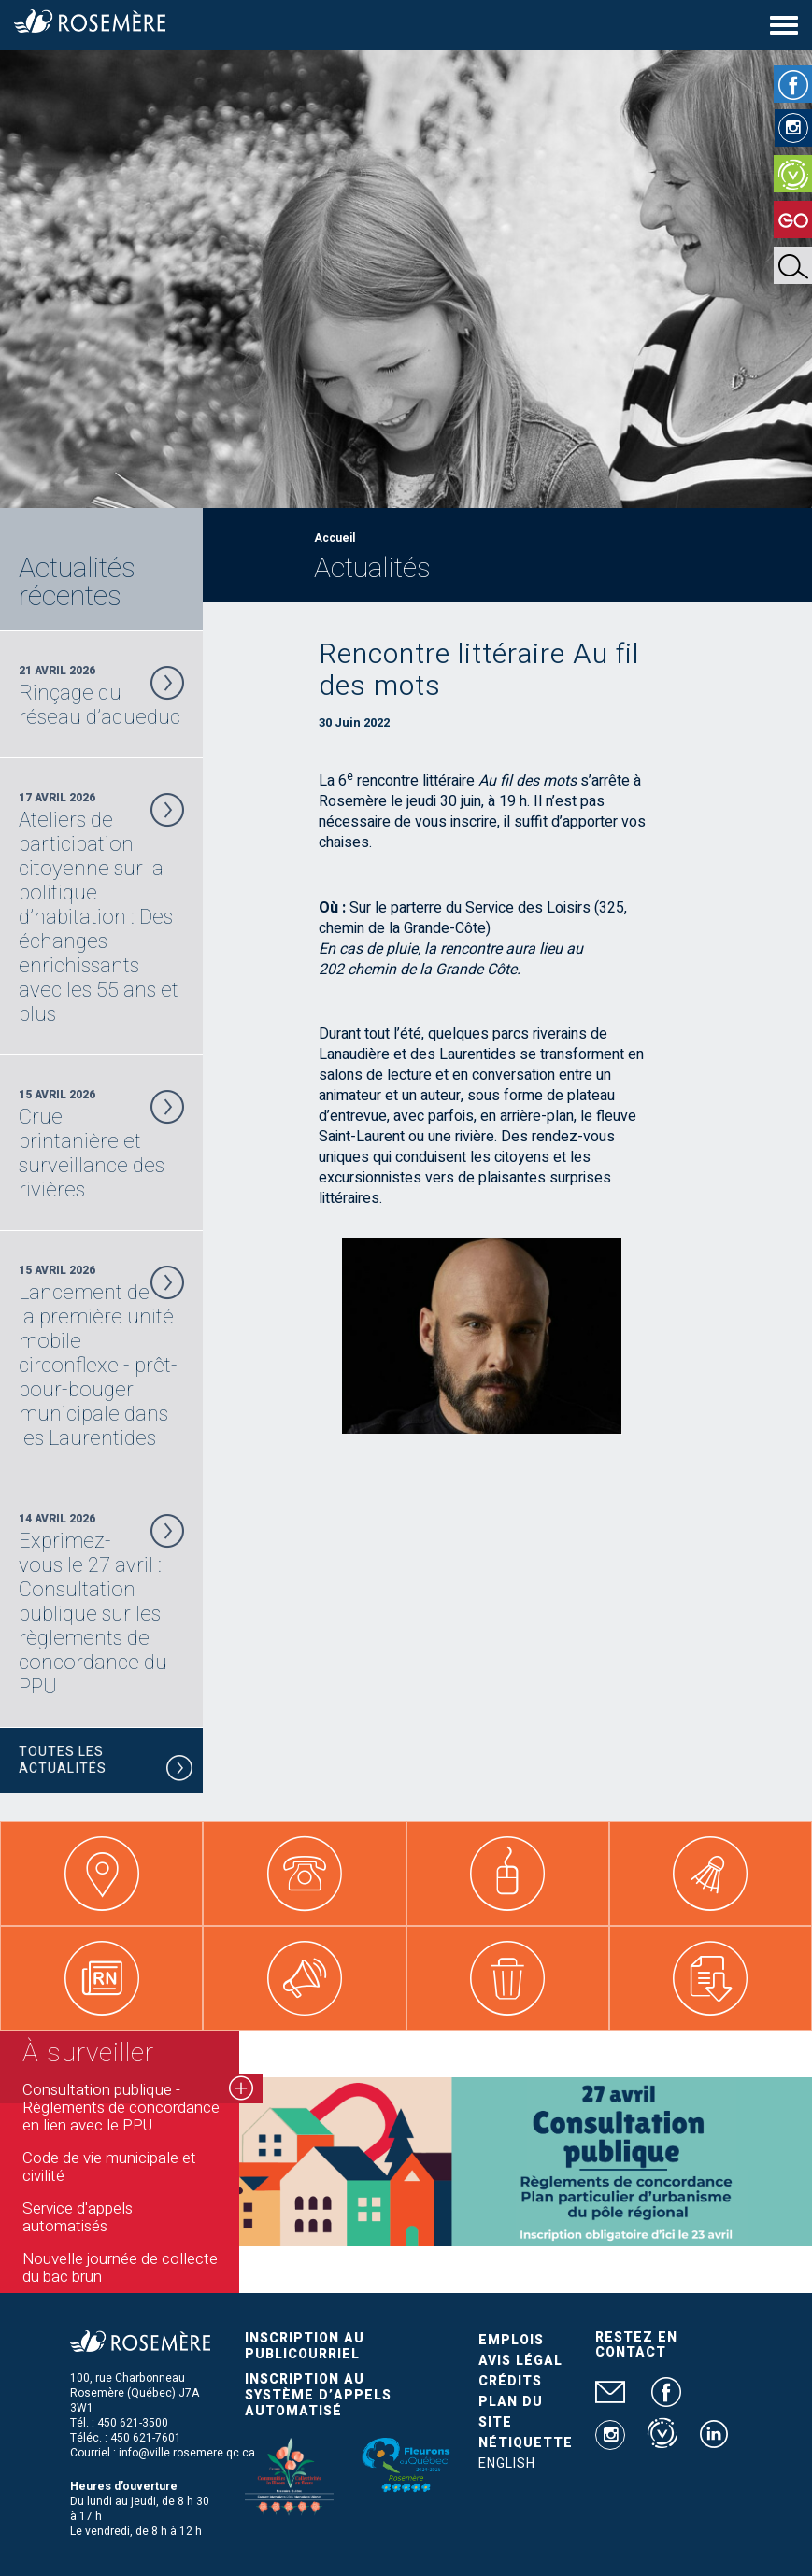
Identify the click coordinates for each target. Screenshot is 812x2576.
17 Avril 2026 (101, 907)
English (506, 2463)
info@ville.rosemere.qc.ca (187, 2452)
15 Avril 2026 (101, 1144)
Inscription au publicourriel (304, 2346)
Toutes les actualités (106, 1763)
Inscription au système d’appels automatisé (318, 2395)
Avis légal (520, 2361)
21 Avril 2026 (101, 695)
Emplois (511, 2340)
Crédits (510, 2381)
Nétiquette (525, 2443)
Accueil (334, 538)
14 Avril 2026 (101, 1604)
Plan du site (510, 2412)
